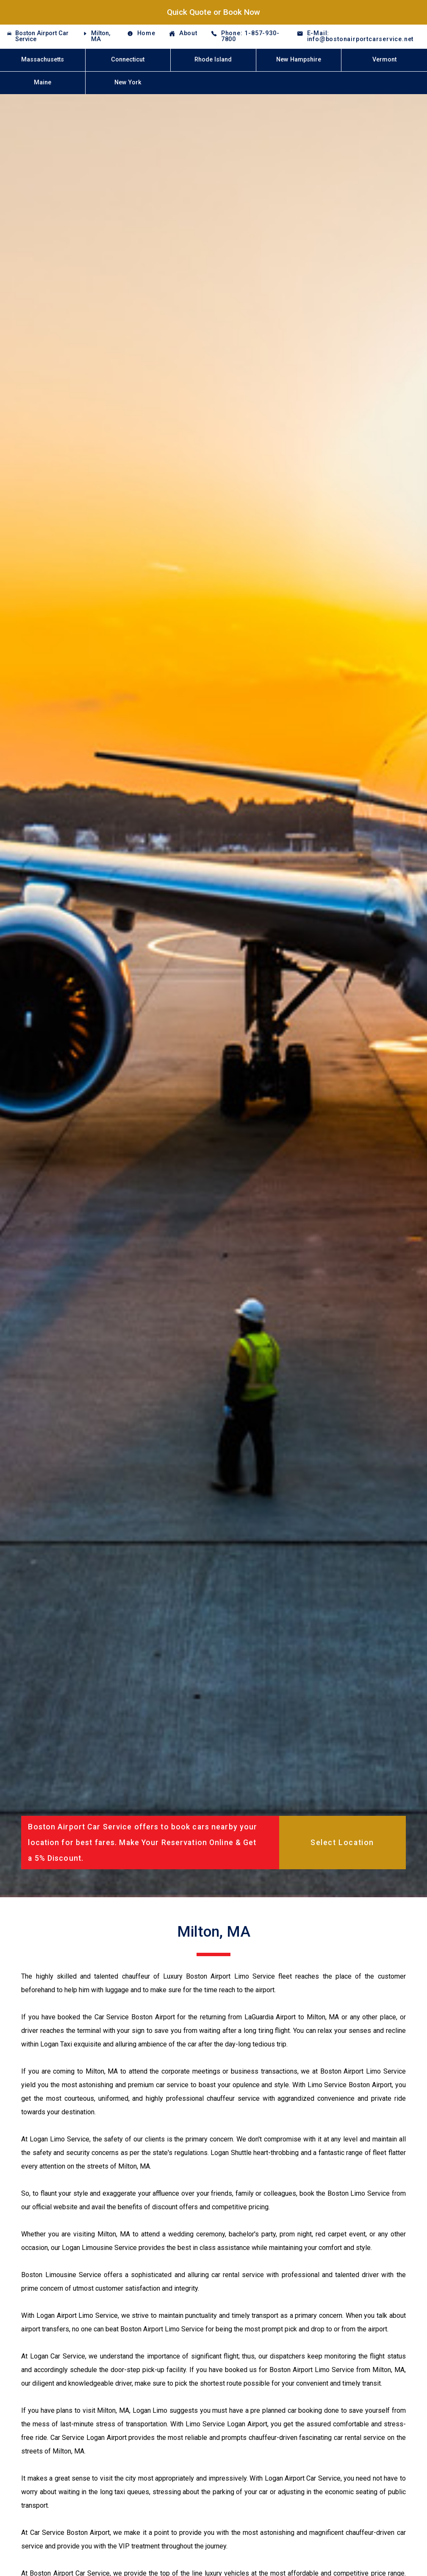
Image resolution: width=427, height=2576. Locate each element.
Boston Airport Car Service (42, 36)
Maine (42, 82)
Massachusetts (42, 59)
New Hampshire (298, 59)
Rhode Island (213, 59)
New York (127, 82)
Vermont (384, 59)
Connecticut (127, 59)
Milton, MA (100, 36)
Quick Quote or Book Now (213, 12)
